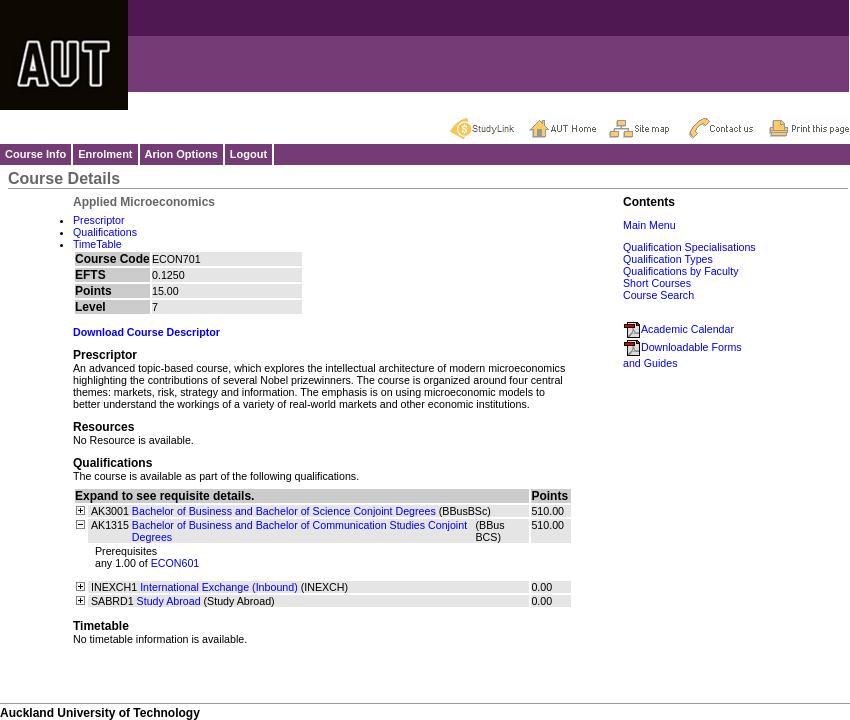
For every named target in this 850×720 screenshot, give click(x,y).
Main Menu (649, 225)
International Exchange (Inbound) (219, 587)
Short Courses (657, 283)
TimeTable (97, 244)
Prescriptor (99, 220)
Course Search (658, 295)
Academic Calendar (678, 329)
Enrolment (105, 154)
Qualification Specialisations (689, 247)
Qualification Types (668, 259)
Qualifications (105, 232)
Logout (248, 154)
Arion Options (181, 154)
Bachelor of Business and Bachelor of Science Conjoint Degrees (284, 511)
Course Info (35, 154)
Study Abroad (169, 601)
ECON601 (175, 563)
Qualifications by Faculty (681, 271)
